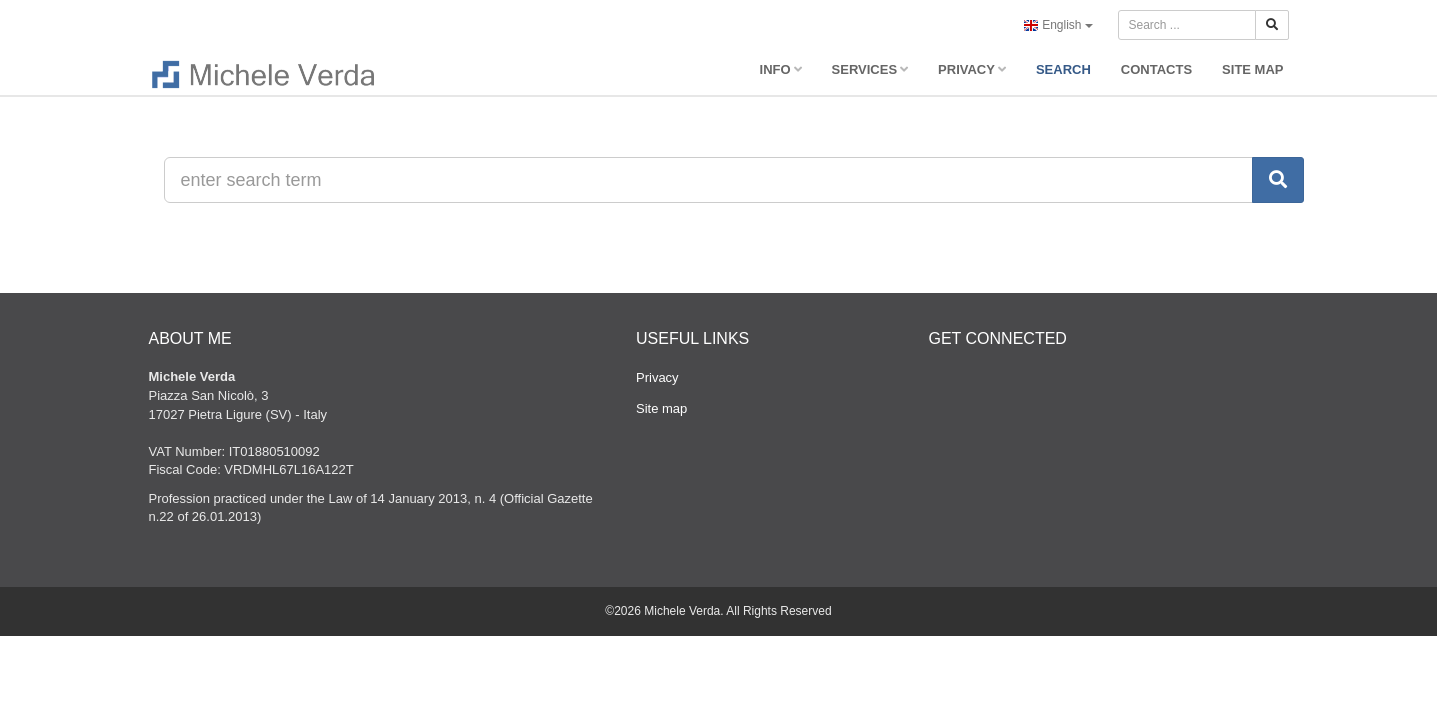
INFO (781, 69)
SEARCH (1063, 69)
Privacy (657, 377)
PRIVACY (972, 69)
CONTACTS (1156, 69)
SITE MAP (1252, 69)
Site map (661, 408)
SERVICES (870, 69)
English (1058, 26)
